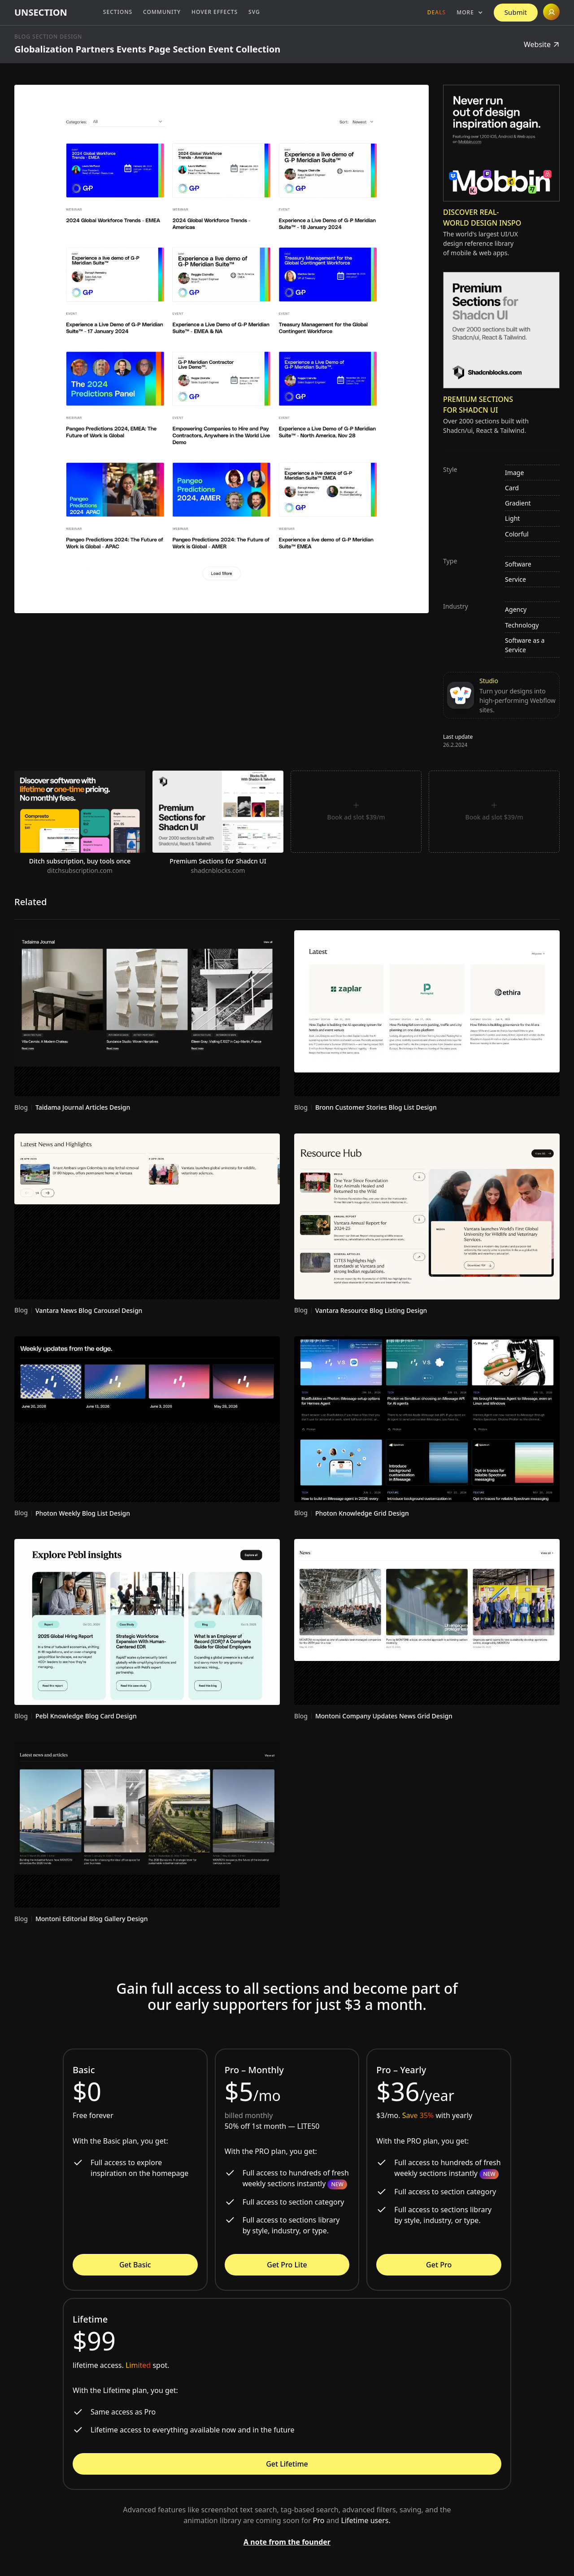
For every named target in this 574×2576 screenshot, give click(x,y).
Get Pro (439, 2265)
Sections (117, 12)
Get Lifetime (287, 2464)
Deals (436, 12)
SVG (254, 12)
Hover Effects (214, 12)
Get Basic (135, 2265)
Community (162, 12)
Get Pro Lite (287, 2265)
